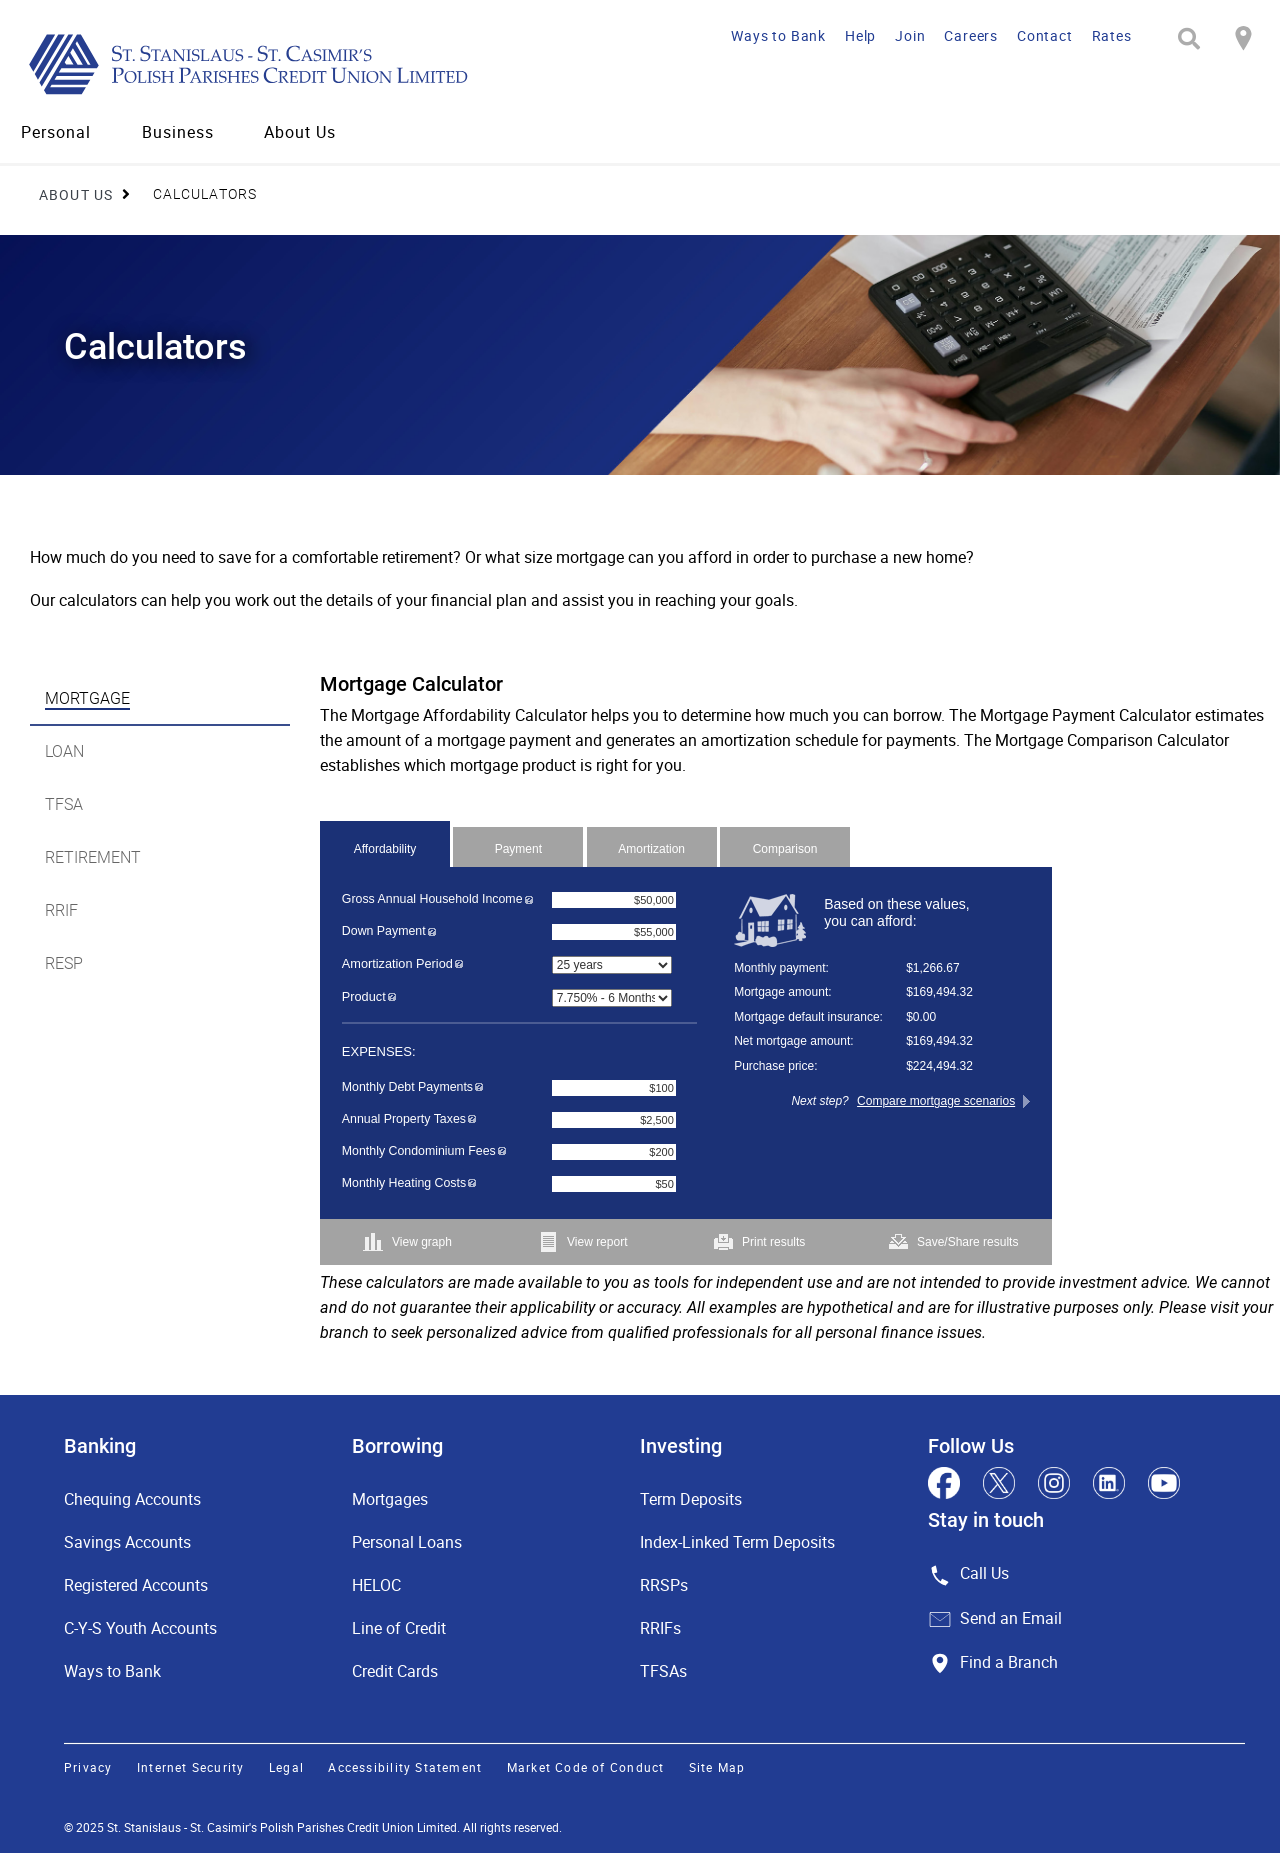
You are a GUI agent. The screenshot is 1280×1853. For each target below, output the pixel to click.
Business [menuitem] (178, 132)
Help (860, 35)
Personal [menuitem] (56, 132)
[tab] (160, 699)
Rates (1112, 35)
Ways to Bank (778, 35)
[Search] (1189, 39)
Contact (1045, 35)
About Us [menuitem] (300, 132)
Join (910, 35)
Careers (971, 35)
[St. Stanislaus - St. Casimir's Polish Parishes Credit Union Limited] (303, 63)
